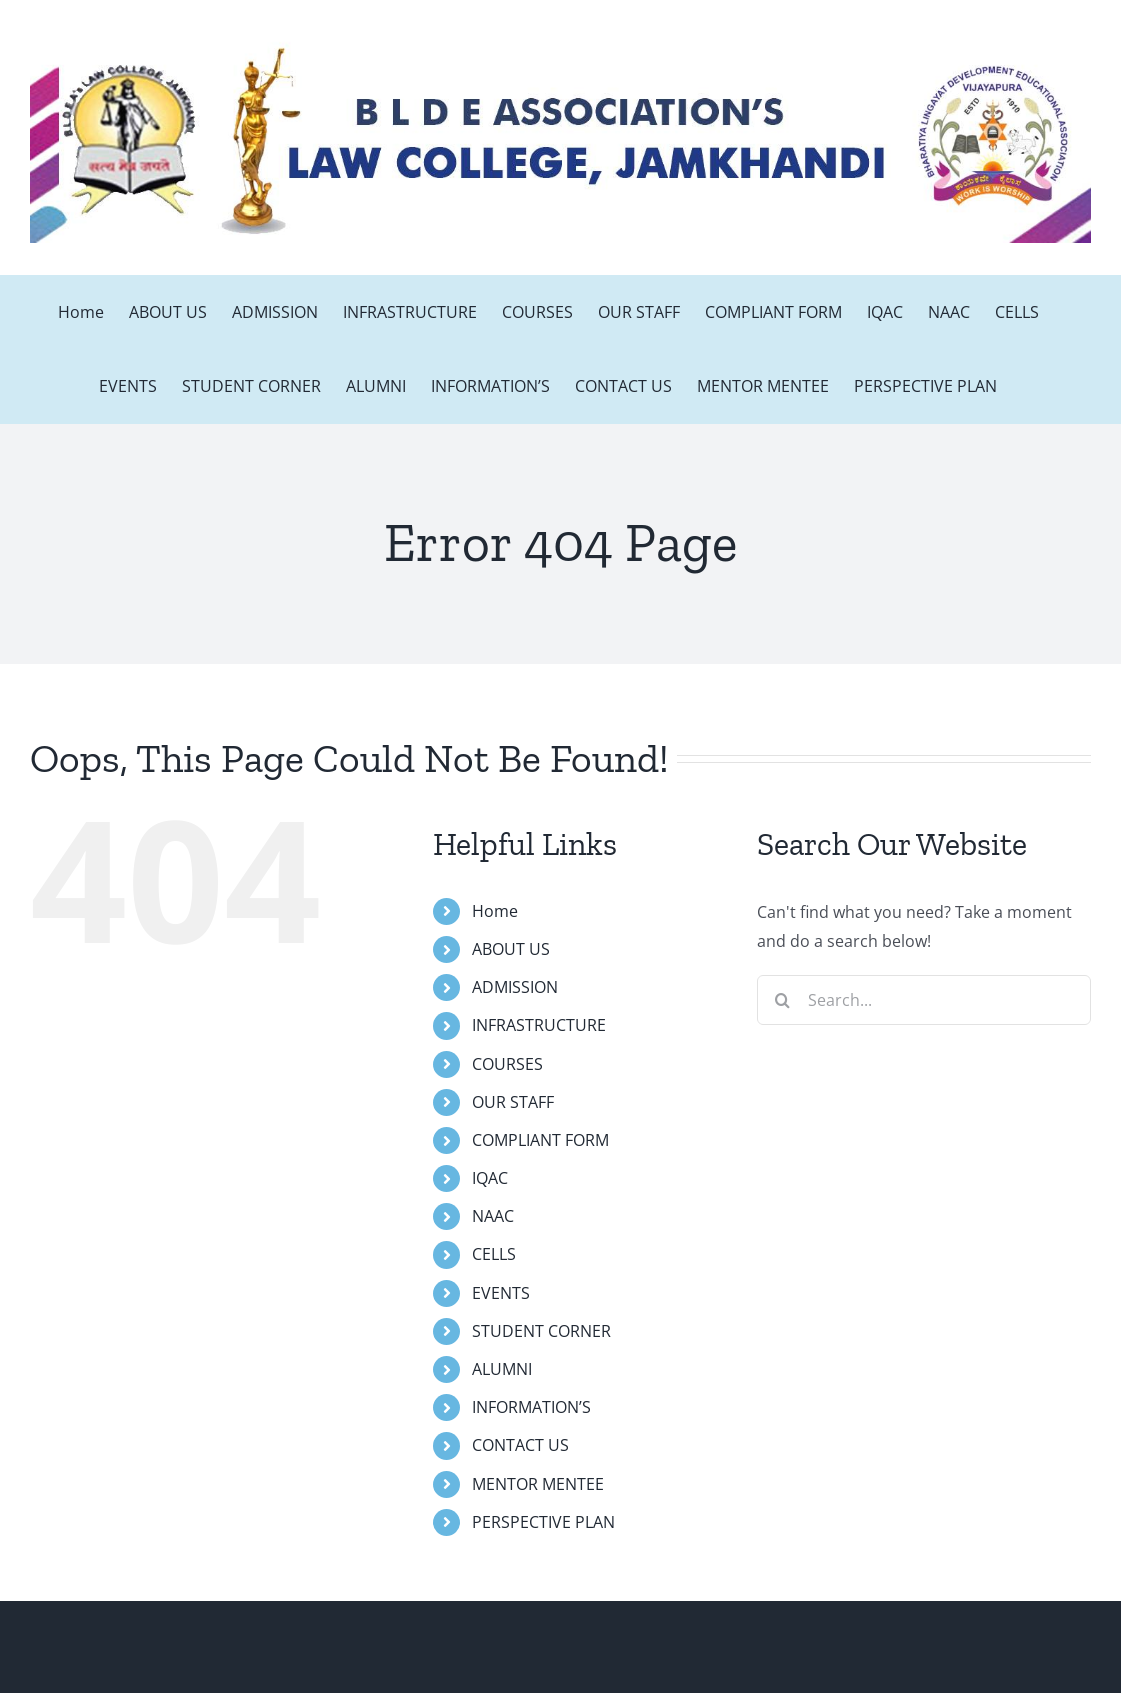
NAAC (493, 1216)
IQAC (490, 1178)
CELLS (494, 1254)
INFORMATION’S (531, 1407)
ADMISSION (515, 987)
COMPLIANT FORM (540, 1140)
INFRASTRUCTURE (539, 1025)
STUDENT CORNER (541, 1331)
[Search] (782, 1000)
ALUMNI (502, 1369)
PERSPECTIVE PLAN (543, 1522)
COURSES (507, 1064)
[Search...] (924, 1000)
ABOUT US (511, 949)
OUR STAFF (513, 1102)
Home (495, 911)
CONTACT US (520, 1445)
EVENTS (501, 1293)
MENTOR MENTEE (538, 1484)
